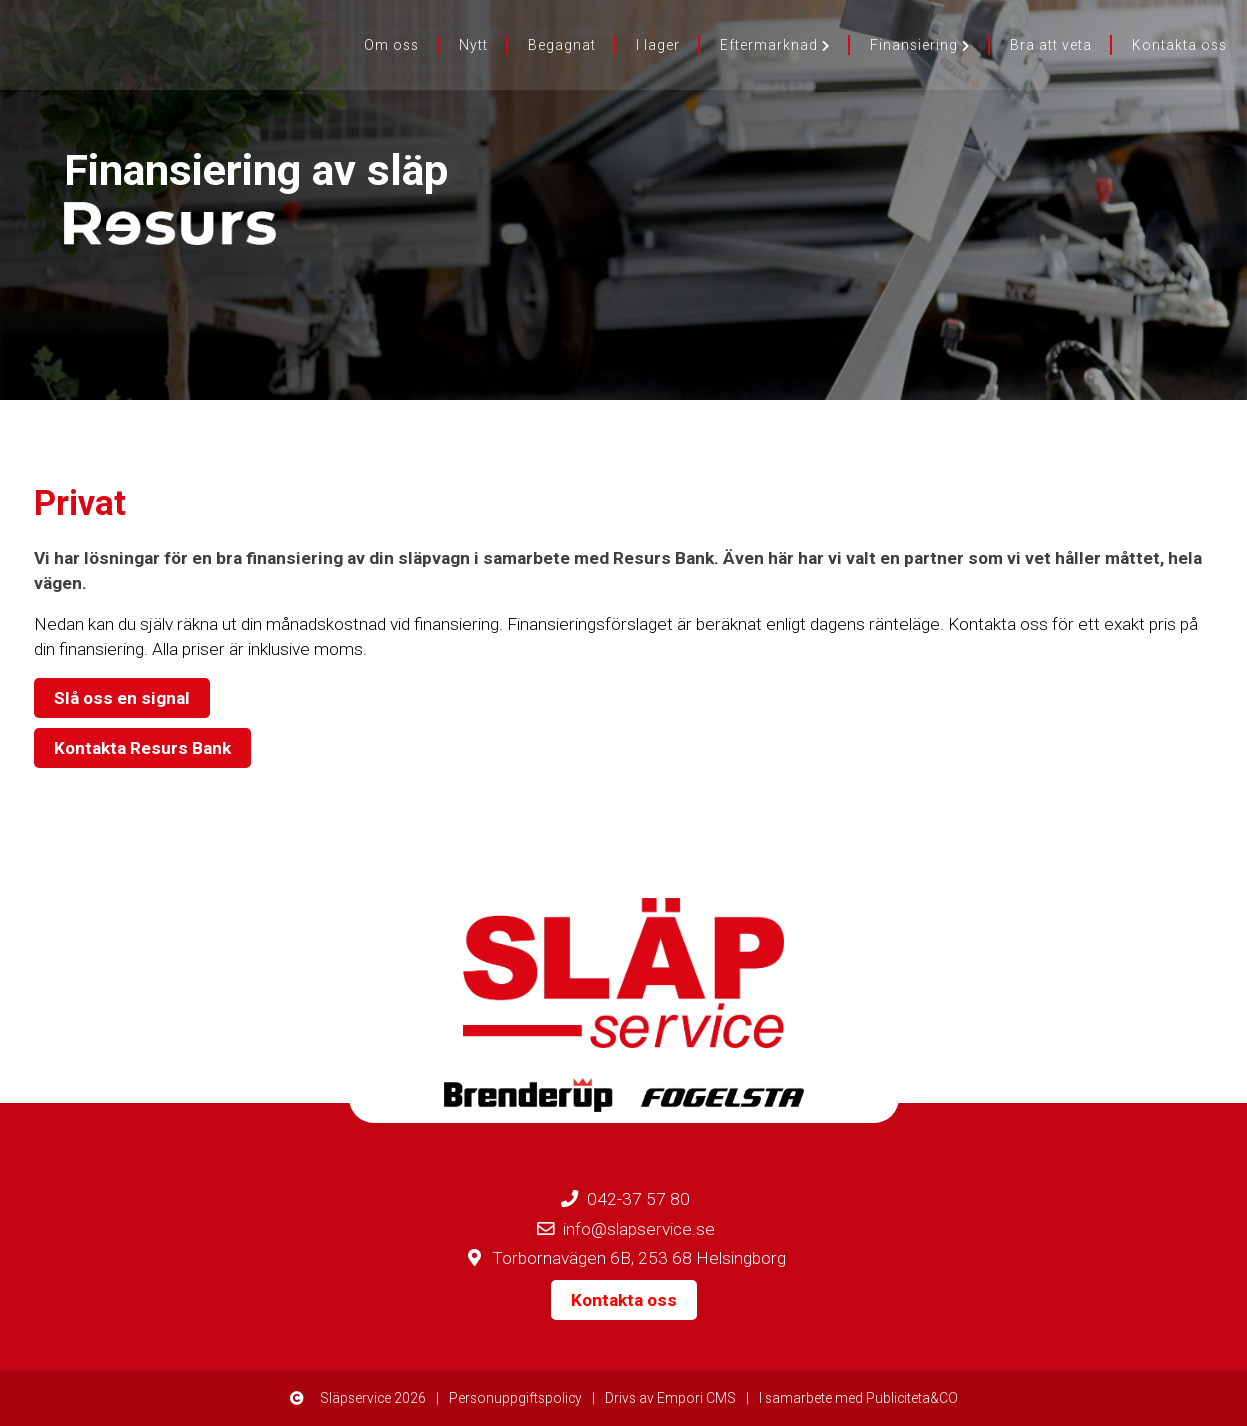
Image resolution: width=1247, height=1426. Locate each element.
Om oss (391, 45)
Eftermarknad (775, 45)
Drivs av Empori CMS (670, 1398)
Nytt (473, 45)
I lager (658, 45)
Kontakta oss (1179, 45)
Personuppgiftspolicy (515, 1398)
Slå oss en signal (122, 698)
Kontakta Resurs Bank (142, 748)
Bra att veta (1051, 45)
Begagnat (562, 45)
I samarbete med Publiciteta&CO (858, 1398)
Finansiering (920, 45)
